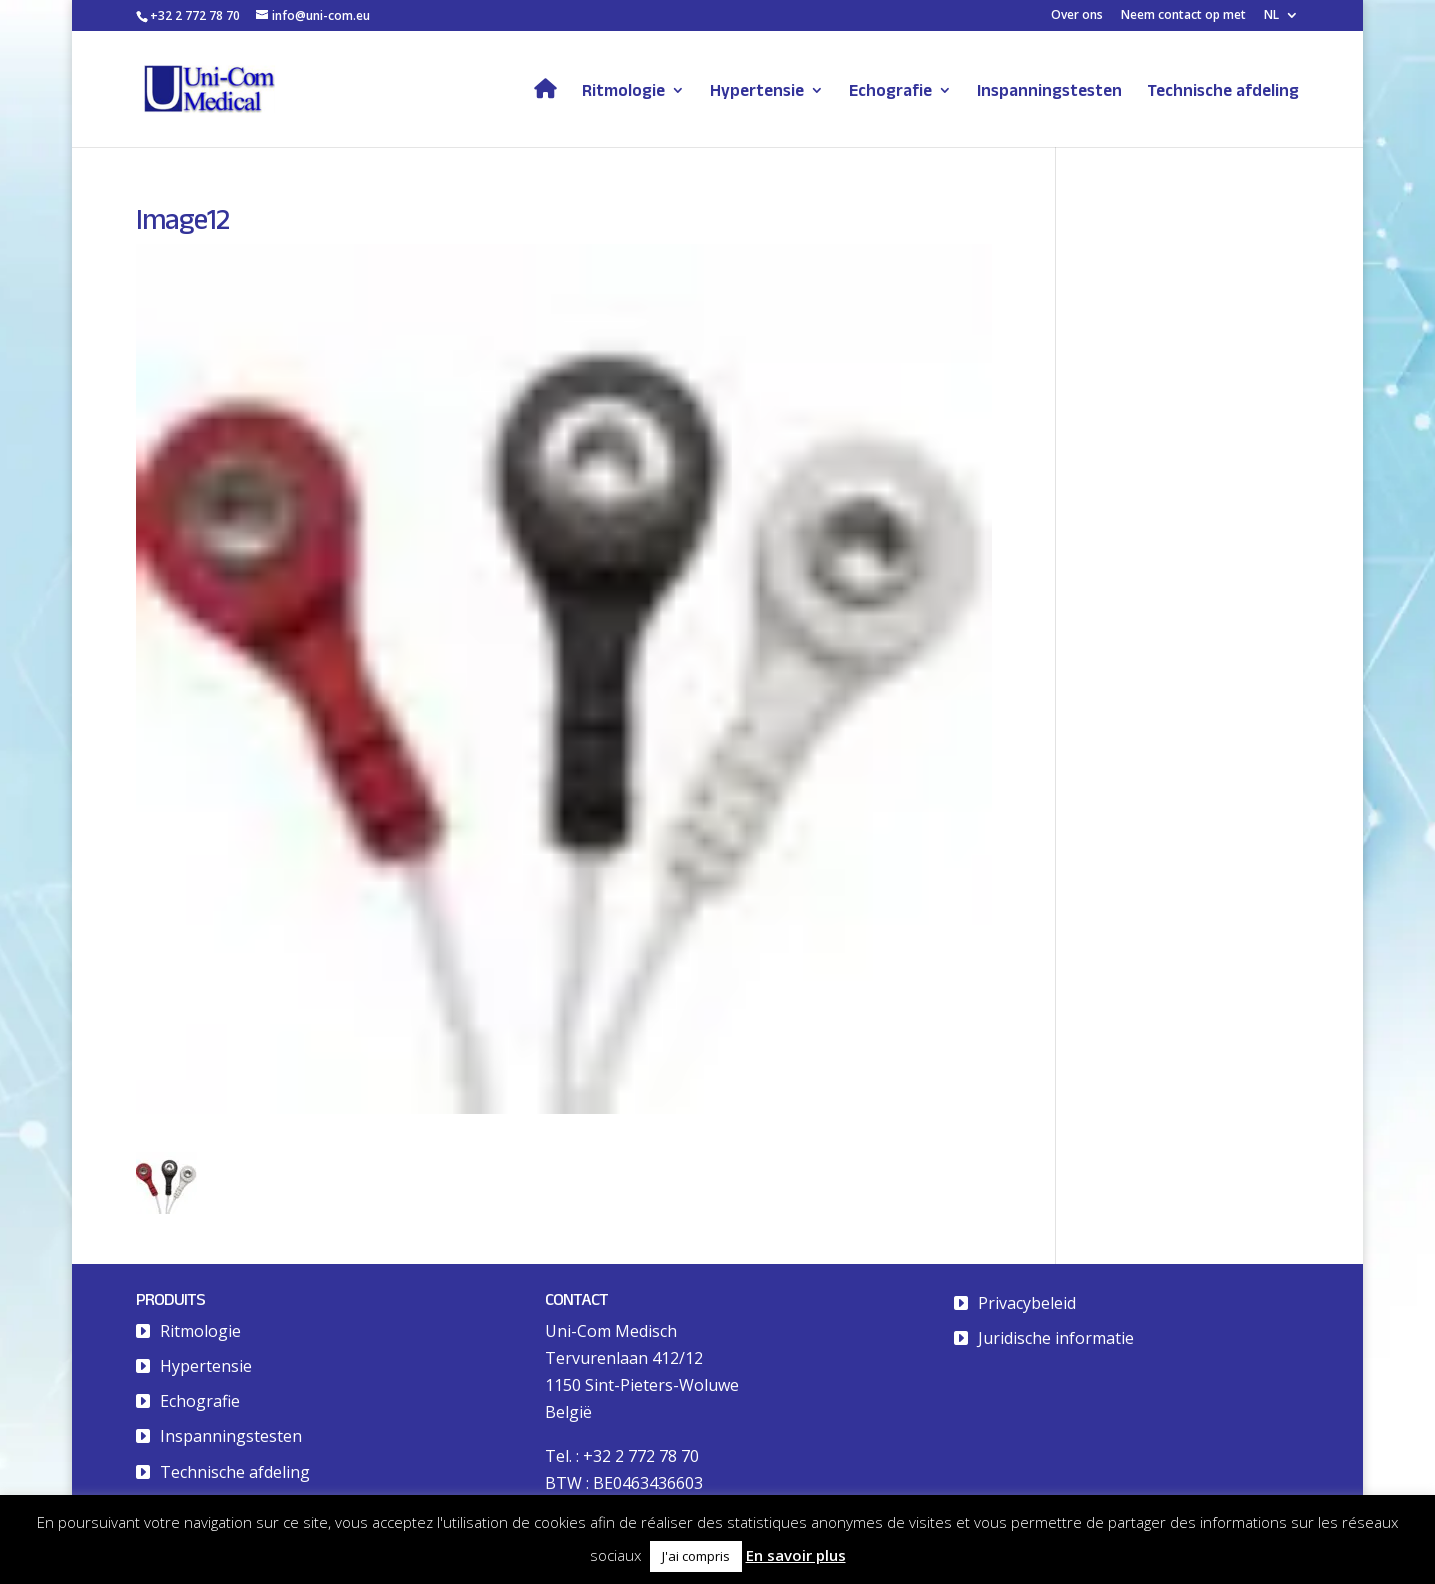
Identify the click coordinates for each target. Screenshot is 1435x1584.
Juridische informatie (1056, 1338)
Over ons (1077, 16)
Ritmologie (623, 91)
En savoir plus (796, 1555)
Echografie (890, 91)
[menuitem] (1281, 19)
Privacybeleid (1027, 1303)
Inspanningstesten (1049, 91)
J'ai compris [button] (696, 1556)
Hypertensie (757, 91)
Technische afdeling (1223, 91)
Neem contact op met (1183, 16)
